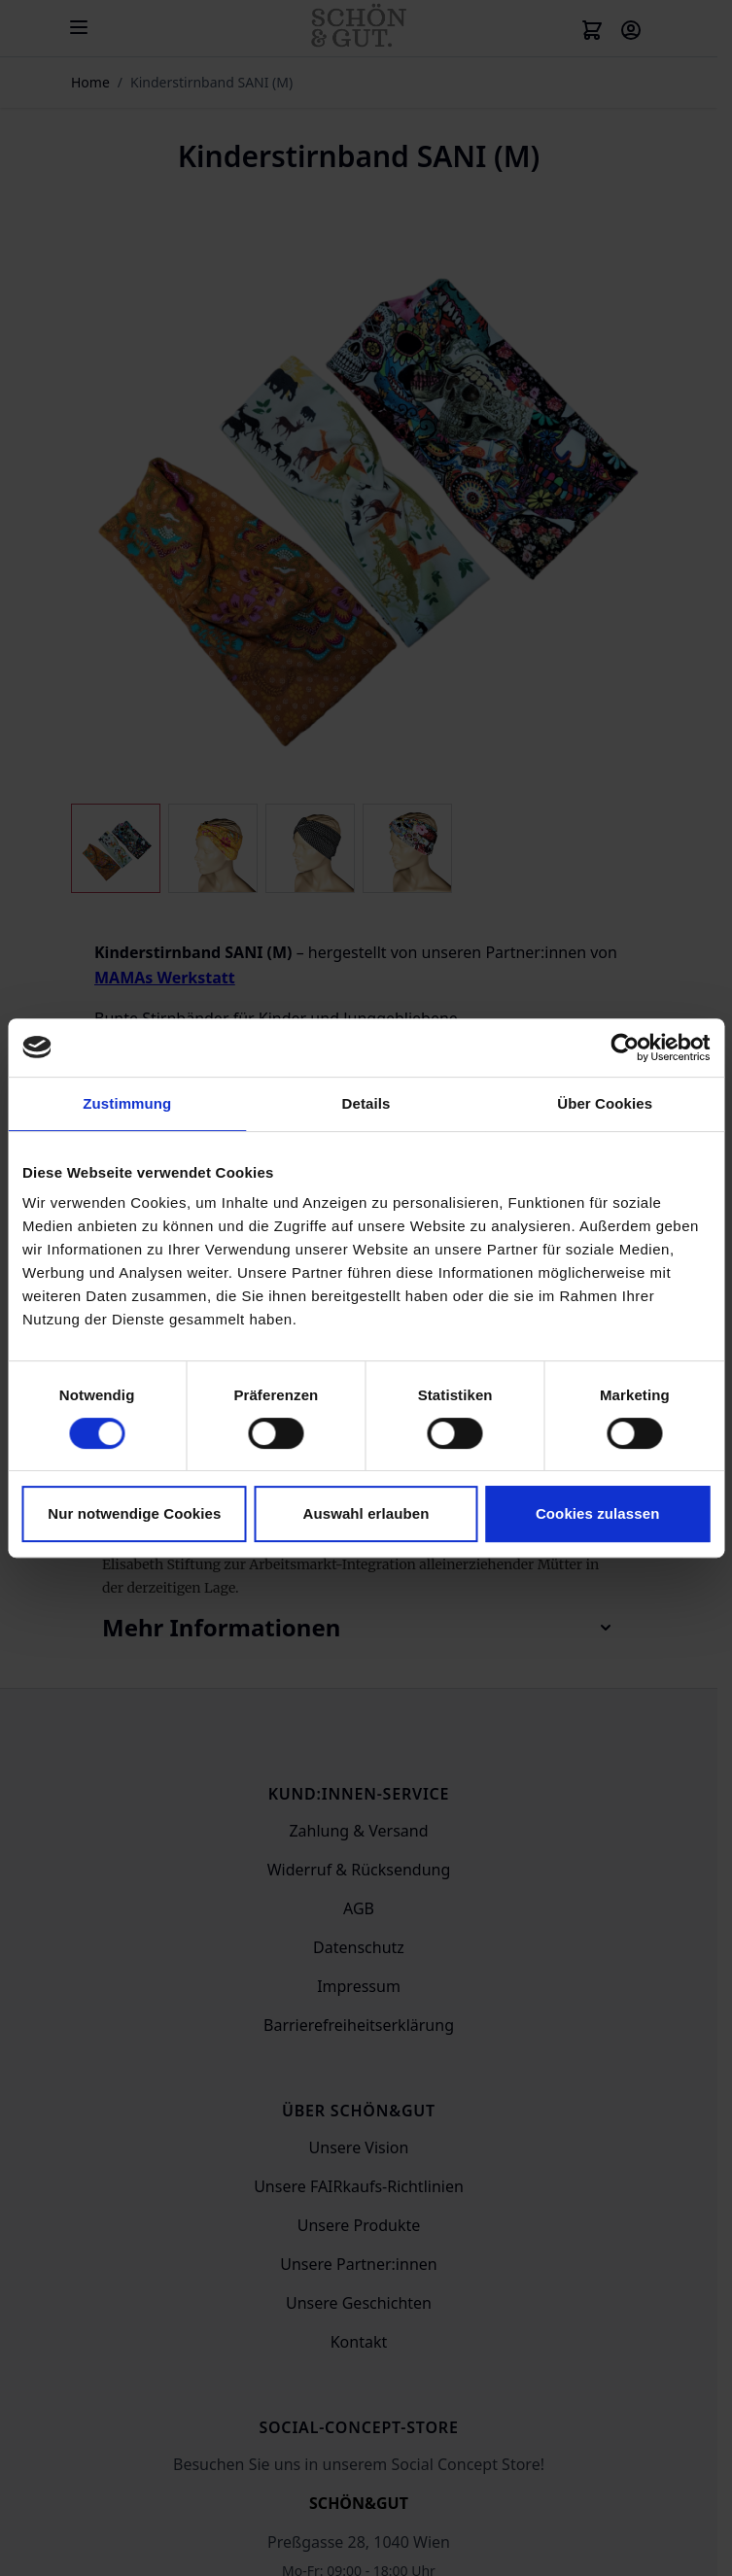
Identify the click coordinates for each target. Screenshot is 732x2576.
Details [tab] (366, 1103)
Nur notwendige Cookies (134, 1513)
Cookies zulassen (597, 1513)
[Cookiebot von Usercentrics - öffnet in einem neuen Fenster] (625, 1047)
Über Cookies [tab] (604, 1103)
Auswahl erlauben (366, 1513)
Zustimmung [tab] (127, 1103)
